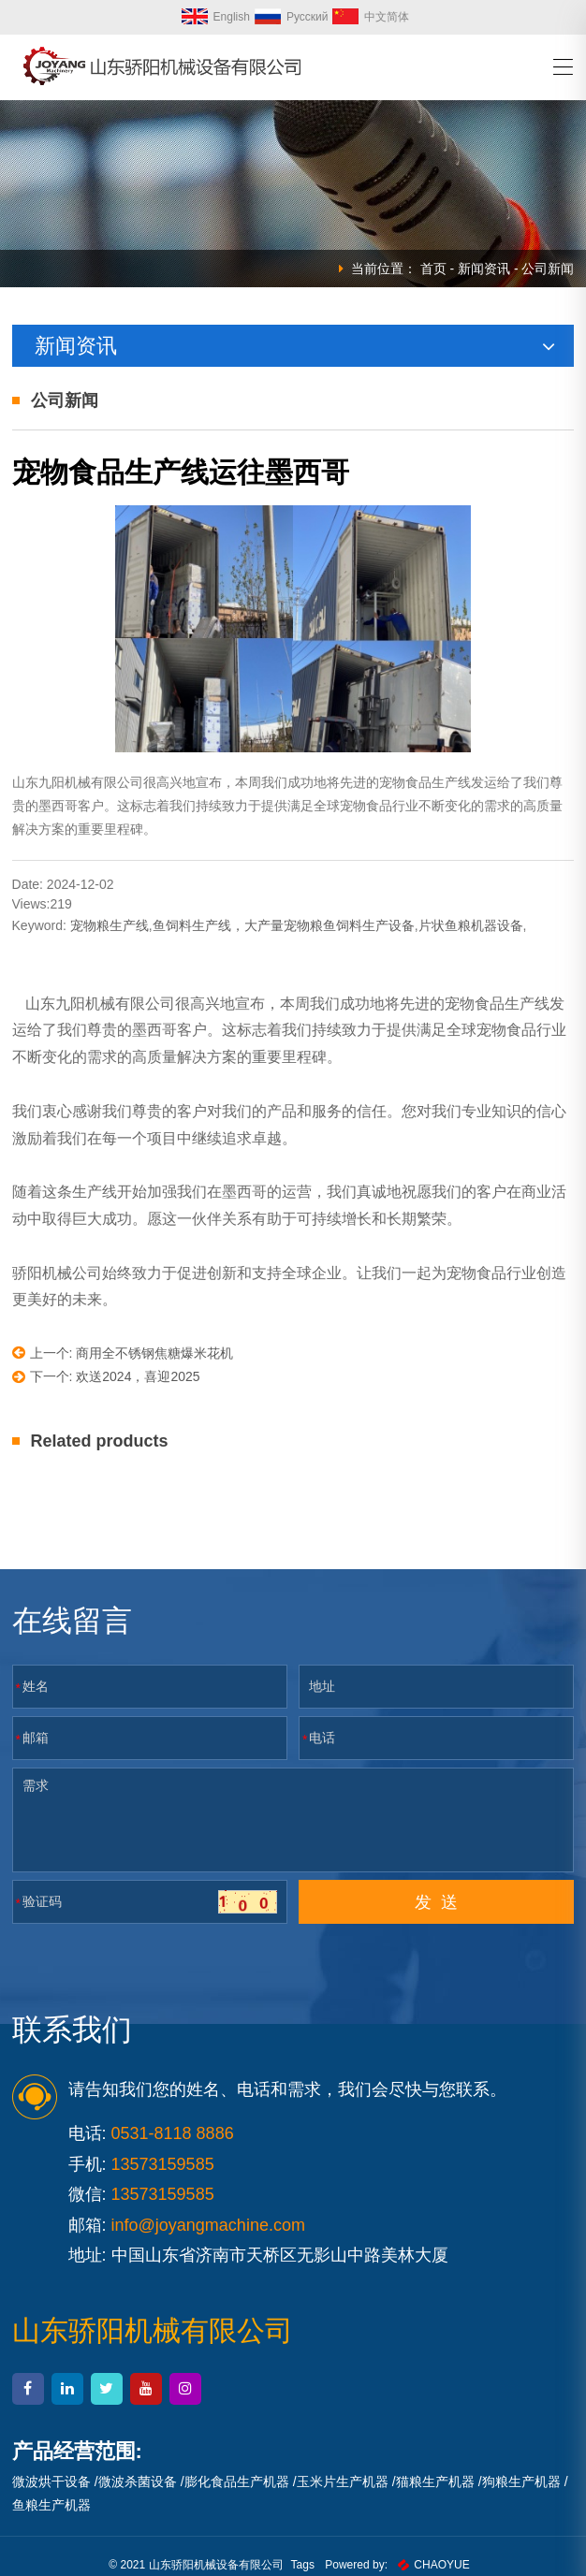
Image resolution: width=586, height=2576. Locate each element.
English (216, 16)
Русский (292, 16)
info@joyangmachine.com (208, 2225)
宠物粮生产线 (109, 925)
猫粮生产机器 (435, 2481)
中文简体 (370, 16)
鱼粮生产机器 (51, 2504)
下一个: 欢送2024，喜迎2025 (106, 1377)
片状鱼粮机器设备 (470, 925)
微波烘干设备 (51, 2481)
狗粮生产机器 (521, 2481)
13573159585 (162, 2194)
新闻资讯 (484, 268)
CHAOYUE (433, 2564)
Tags (303, 2564)
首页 (433, 268)
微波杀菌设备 (137, 2481)
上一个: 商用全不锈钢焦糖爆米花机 (123, 1353)
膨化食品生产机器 (236, 2481)
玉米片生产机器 (342, 2481)
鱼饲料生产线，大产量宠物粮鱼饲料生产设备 (284, 925)
